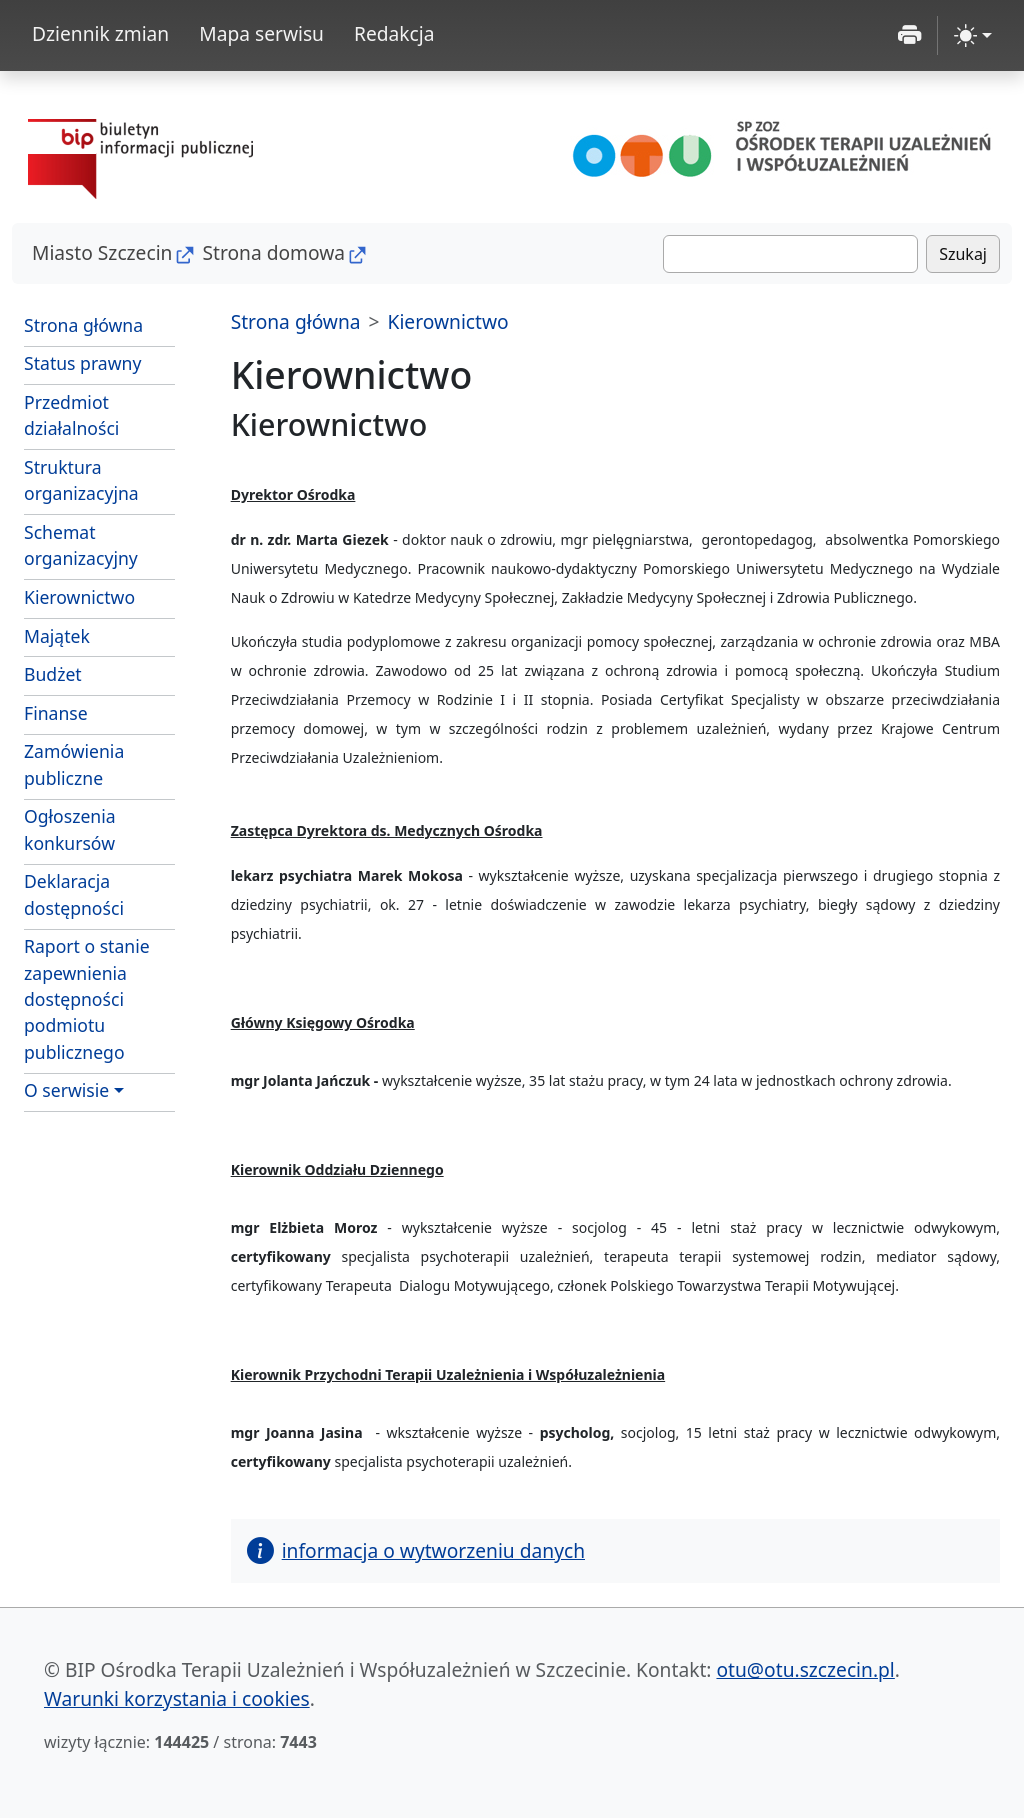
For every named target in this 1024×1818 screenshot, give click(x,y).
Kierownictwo (79, 597)
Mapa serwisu (261, 33)
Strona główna (83, 325)
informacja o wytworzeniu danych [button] (416, 1550)
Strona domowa (273, 252)
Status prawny (82, 363)
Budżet (53, 674)
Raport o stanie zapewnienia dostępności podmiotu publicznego (87, 999)
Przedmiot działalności (71, 415)
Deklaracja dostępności (74, 894)
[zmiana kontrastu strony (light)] (973, 35)
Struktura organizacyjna (81, 480)
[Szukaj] (790, 254)
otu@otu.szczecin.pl (805, 1669)
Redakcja (394, 33)
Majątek (57, 636)
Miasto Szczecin (102, 252)
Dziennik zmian (100, 33)
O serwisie (66, 1090)
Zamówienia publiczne (74, 764)
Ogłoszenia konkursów (70, 829)
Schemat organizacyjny (81, 545)
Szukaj (963, 254)
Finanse (56, 713)
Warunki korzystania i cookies (177, 1698)
